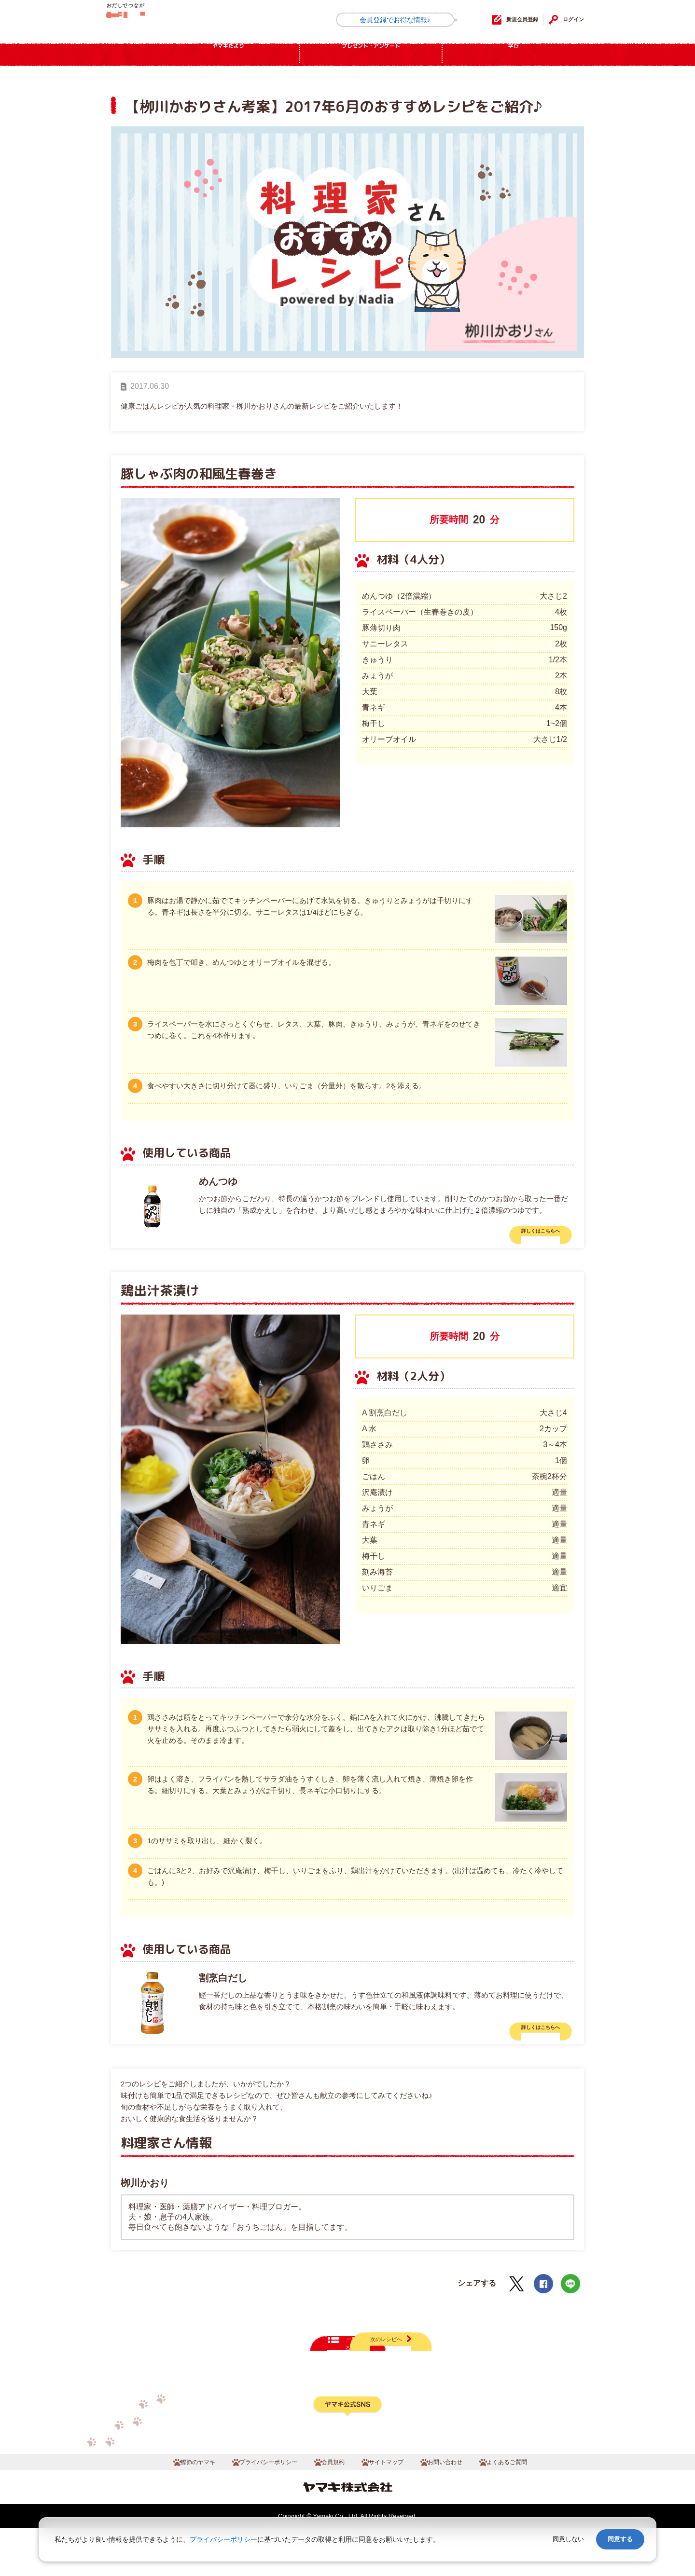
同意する (620, 2539)
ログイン (568, 19)
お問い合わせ (460, 2508)
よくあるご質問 (533, 2508)
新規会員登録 (500, 19)
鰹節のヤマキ (169, 2508)
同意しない (568, 2539)
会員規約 (330, 2508)
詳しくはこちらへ (525, 1235)
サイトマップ (391, 2508)
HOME (133, 55)
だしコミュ (153, 20)
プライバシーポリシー (253, 2508)
